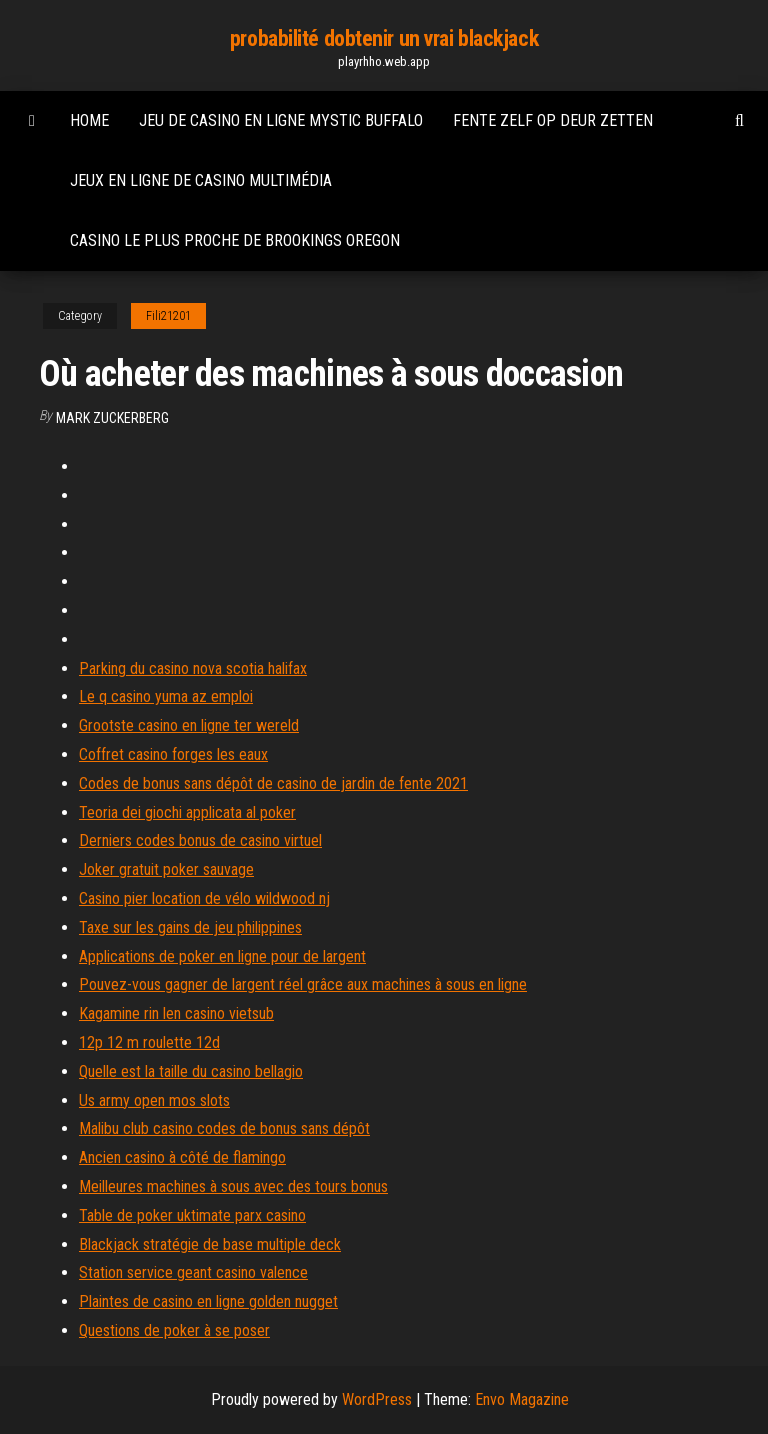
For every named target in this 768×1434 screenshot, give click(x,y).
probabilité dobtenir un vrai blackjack (384, 38)
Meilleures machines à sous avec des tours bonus (233, 1186)
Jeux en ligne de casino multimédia (201, 180)
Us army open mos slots (154, 1100)
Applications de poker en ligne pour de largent (222, 956)
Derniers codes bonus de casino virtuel (200, 840)
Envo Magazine (522, 1399)
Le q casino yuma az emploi (166, 696)
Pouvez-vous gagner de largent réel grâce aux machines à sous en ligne (303, 984)
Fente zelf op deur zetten (553, 120)
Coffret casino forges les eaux (173, 754)
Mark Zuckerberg (112, 418)
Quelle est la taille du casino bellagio (191, 1071)
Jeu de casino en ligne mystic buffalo (281, 120)
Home (89, 120)
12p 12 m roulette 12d (149, 1042)
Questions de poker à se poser (174, 1330)
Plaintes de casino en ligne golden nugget (208, 1301)
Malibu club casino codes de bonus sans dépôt (224, 1128)
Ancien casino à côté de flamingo (182, 1157)
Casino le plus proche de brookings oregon (235, 240)
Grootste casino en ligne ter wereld (189, 725)
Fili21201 (168, 316)
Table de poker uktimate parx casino (192, 1215)
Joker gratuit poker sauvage (166, 869)
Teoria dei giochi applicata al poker (187, 812)
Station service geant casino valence (193, 1272)
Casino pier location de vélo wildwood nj (204, 898)
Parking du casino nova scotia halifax (193, 668)
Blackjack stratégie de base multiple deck (210, 1244)
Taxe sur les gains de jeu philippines (190, 927)
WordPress (377, 1399)
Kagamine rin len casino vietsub (176, 1013)
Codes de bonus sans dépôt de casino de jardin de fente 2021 (273, 783)
